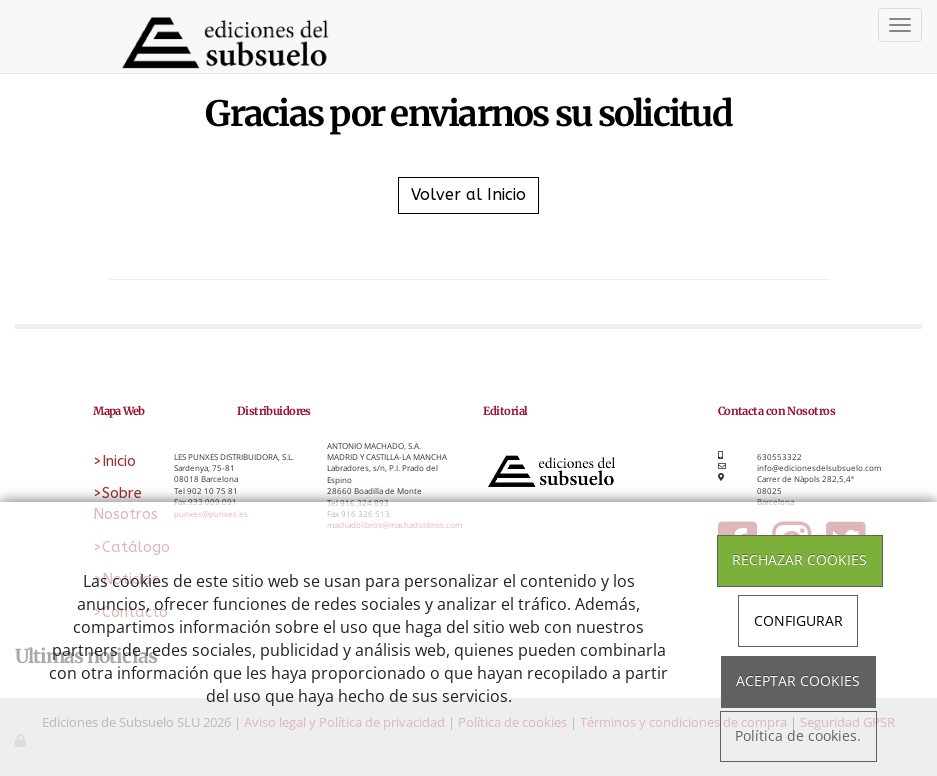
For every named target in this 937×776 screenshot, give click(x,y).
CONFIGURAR (798, 620)
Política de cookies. (798, 736)
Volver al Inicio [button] (468, 194)
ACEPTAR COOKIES (798, 680)
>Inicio (114, 461)
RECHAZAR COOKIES (799, 559)
